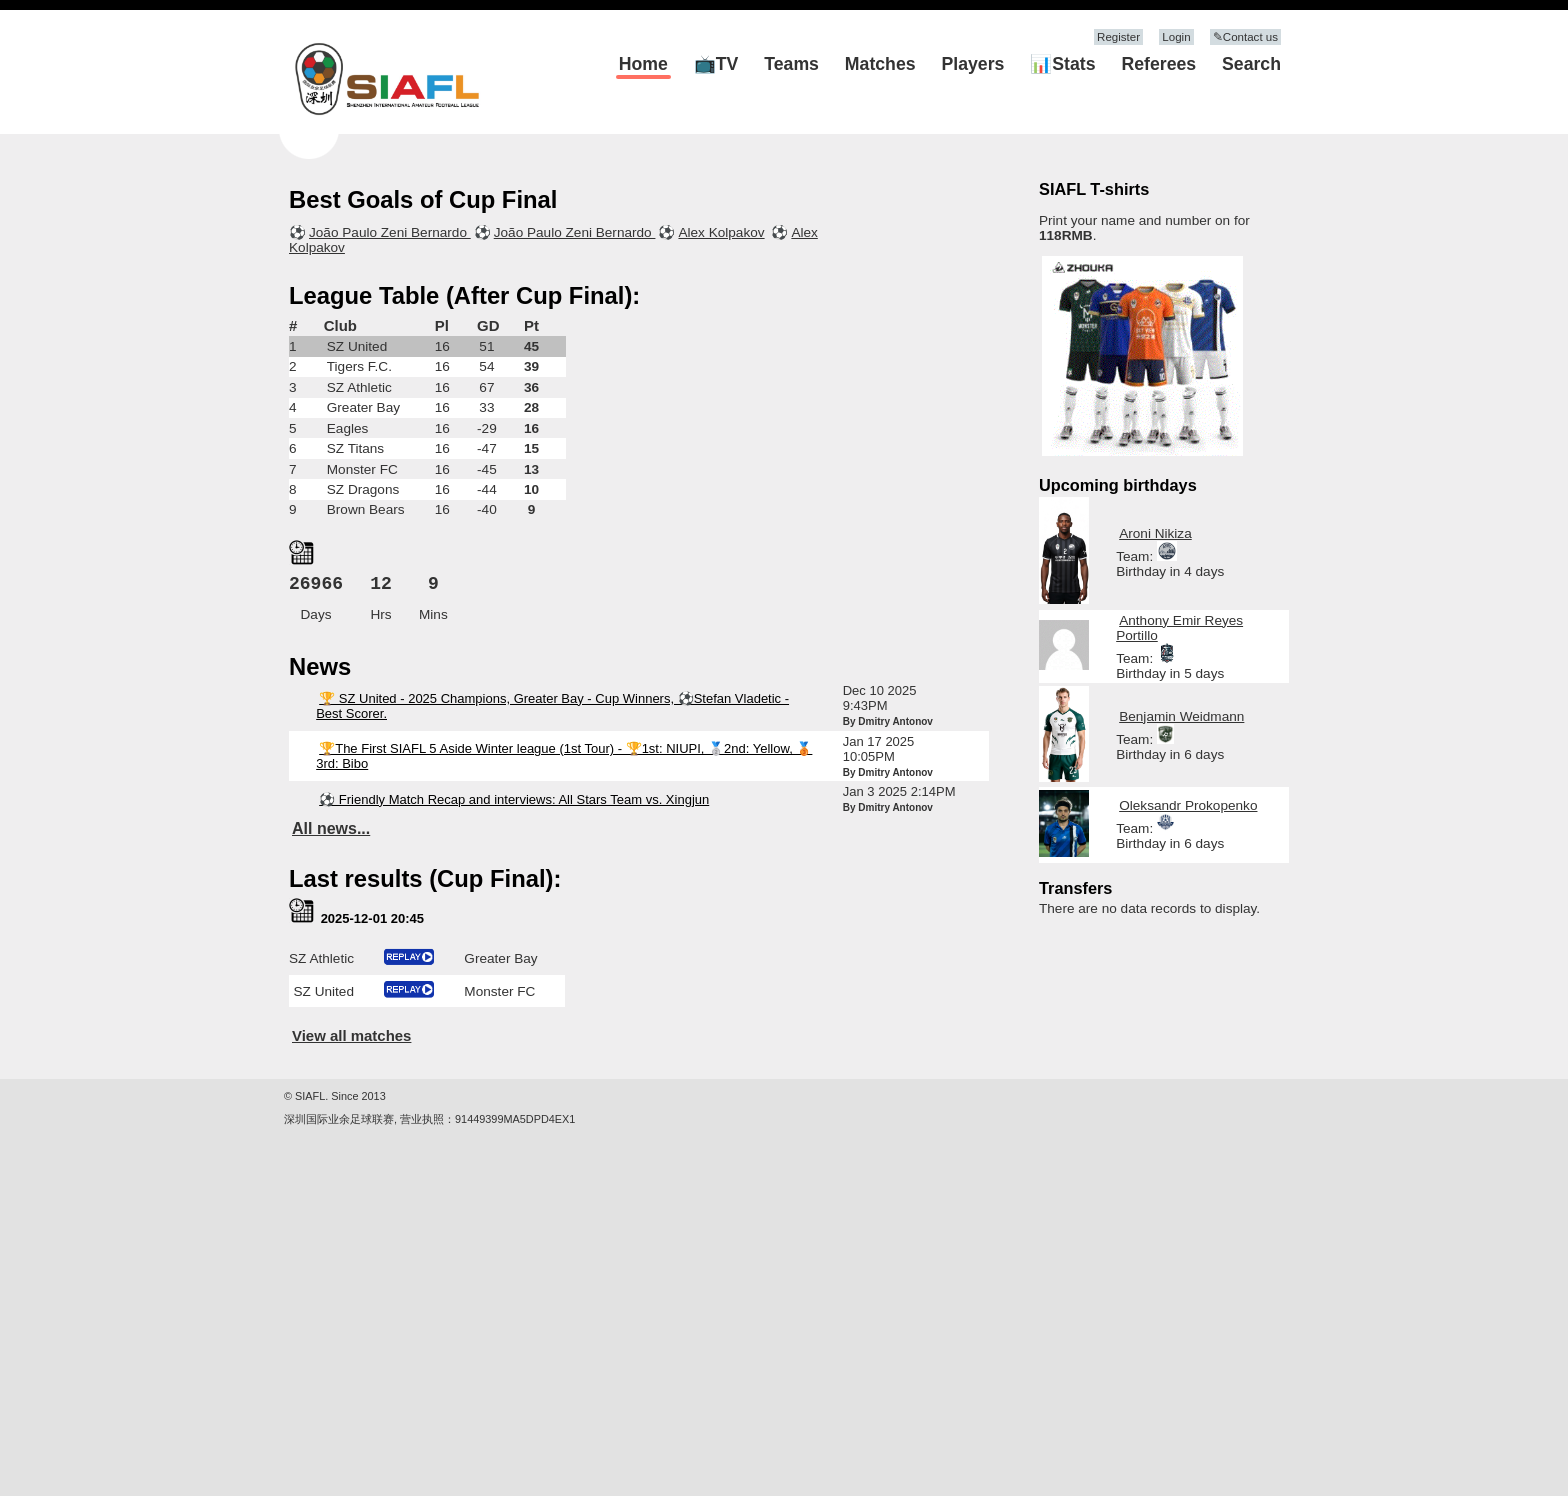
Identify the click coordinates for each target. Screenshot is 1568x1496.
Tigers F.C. (359, 366)
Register (1118, 37)
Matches (880, 64)
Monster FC (362, 469)
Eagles (348, 428)
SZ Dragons (363, 489)
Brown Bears (366, 509)
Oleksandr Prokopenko (1188, 805)
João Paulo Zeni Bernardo (390, 232)
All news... (331, 828)
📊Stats (1062, 64)
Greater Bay (363, 407)
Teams (791, 64)
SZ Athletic (359, 387)
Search (1251, 64)
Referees (1158, 64)
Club (340, 325)
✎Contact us (1245, 37)
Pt (531, 325)
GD (488, 325)
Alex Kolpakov (721, 232)
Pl (442, 325)
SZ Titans (355, 448)
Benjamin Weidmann (1181, 716)
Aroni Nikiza (1155, 533)
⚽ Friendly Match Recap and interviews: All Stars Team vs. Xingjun (514, 799)
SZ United (357, 346)
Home (643, 64)
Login (1176, 37)
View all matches (351, 1035)
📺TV (716, 64)
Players (973, 64)
